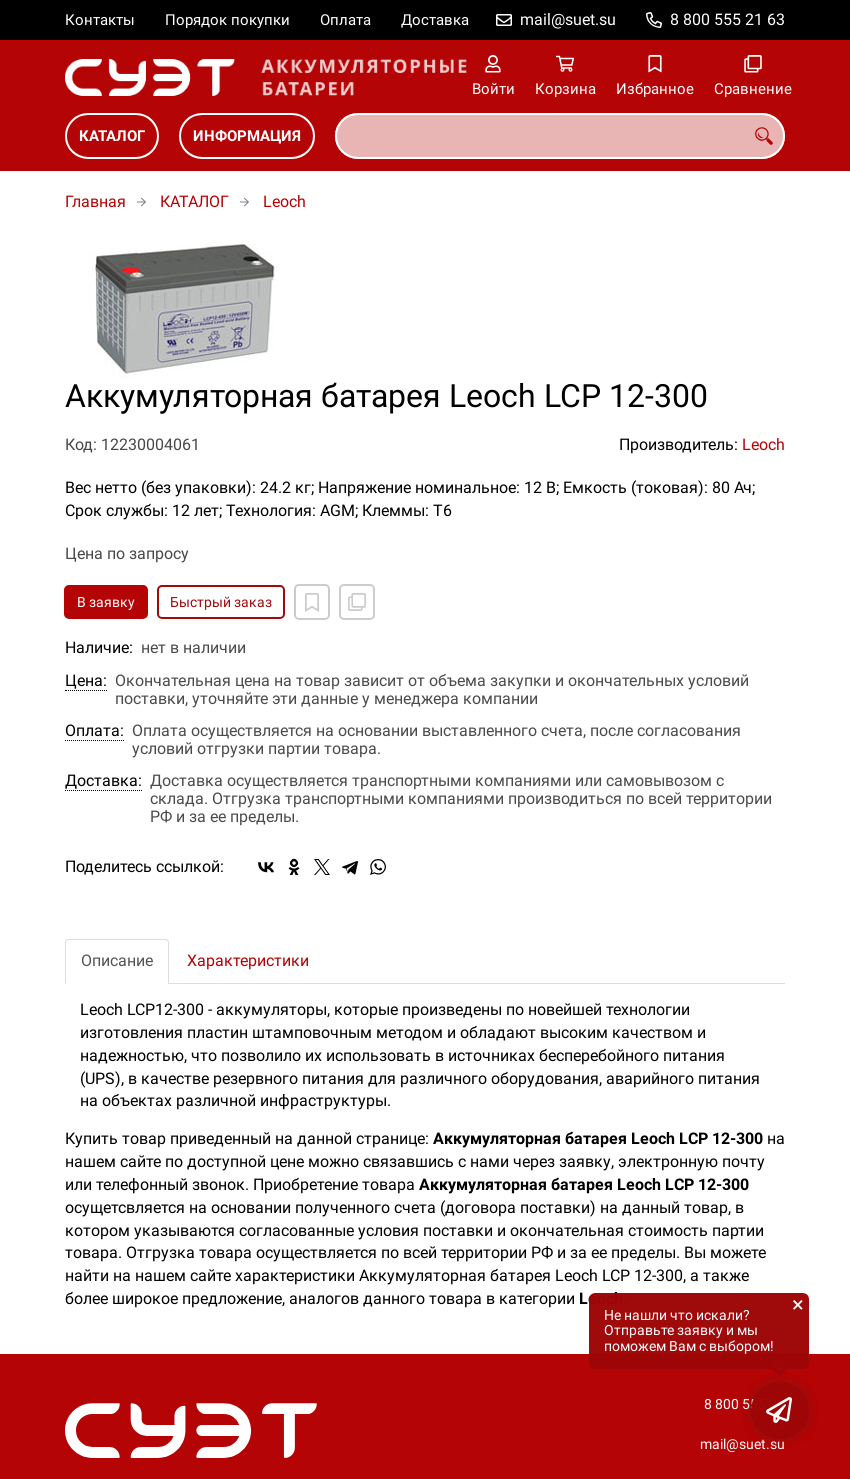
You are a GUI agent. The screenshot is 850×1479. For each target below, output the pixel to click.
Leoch (284, 201)
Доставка (435, 20)
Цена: (86, 681)
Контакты (100, 20)
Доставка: (103, 781)
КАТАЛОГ (112, 136)
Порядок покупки (227, 20)
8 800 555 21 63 (727, 19)
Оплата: (94, 731)
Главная (95, 201)
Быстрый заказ (221, 602)
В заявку (106, 602)
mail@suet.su (568, 19)
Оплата (345, 20)
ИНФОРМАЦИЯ (247, 136)
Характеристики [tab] (248, 960)
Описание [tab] (117, 960)
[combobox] (560, 136)
